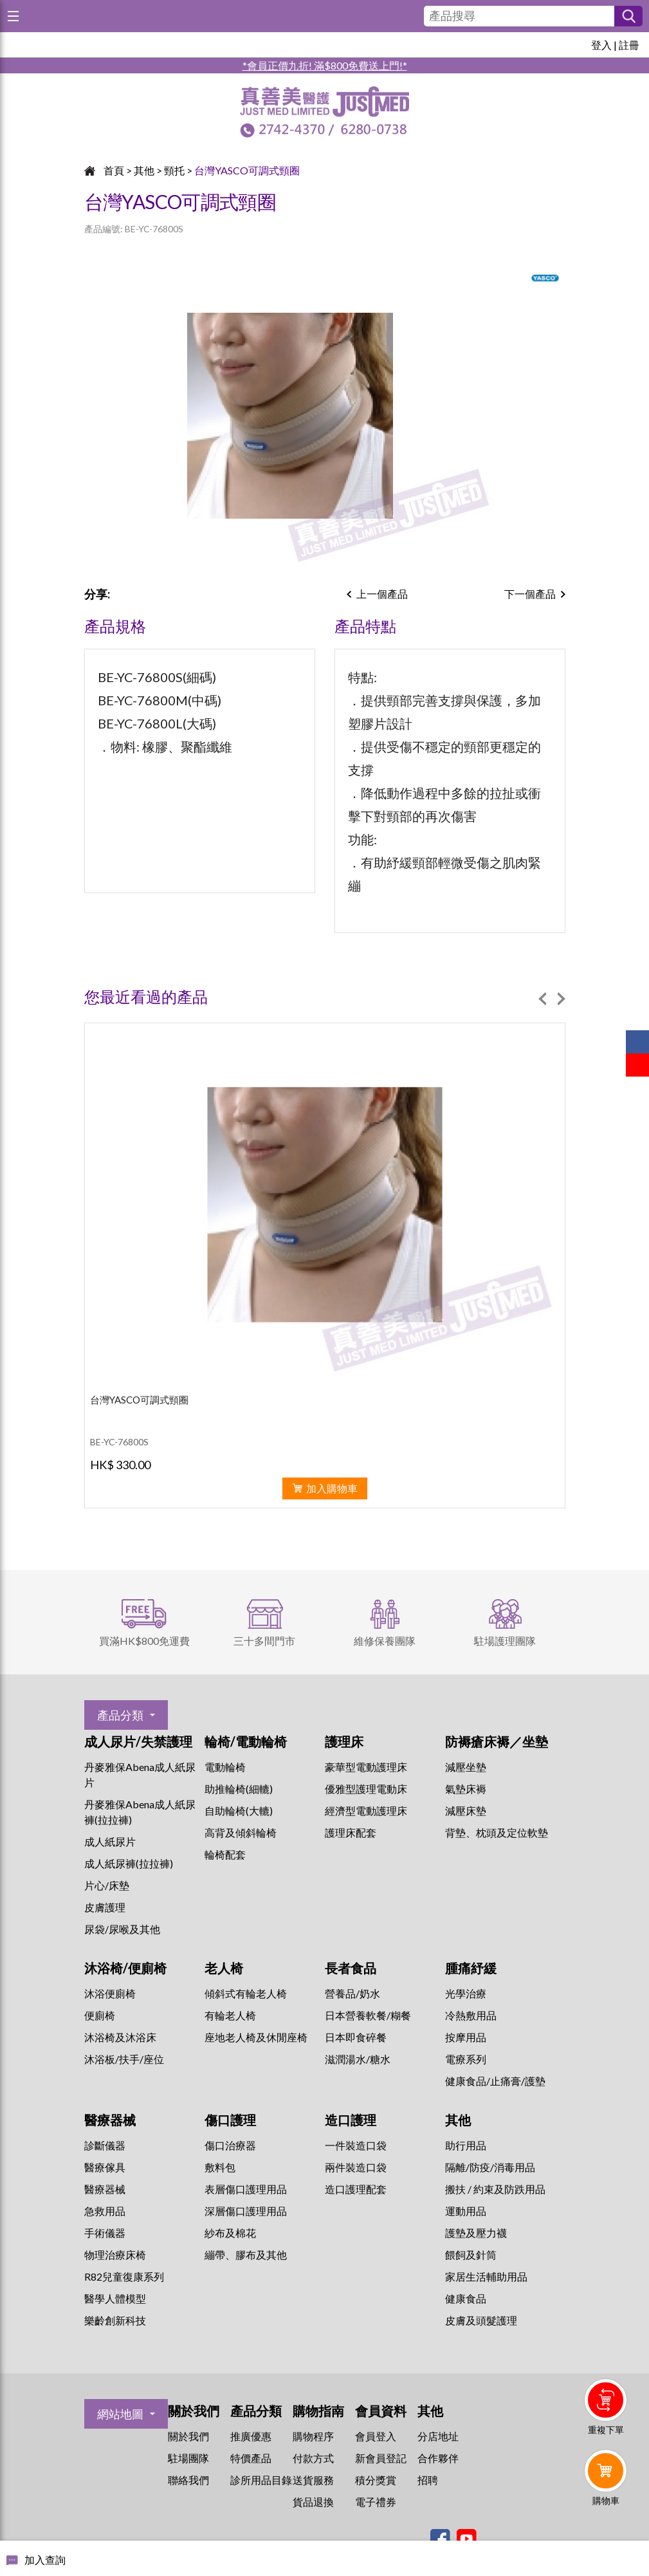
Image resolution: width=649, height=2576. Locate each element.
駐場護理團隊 (505, 1641)
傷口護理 (230, 2119)
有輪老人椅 (230, 2015)
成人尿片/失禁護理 (138, 1741)
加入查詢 (45, 2559)
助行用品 (465, 2145)
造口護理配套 (356, 2189)
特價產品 (250, 2458)
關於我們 (188, 2436)
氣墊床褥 (465, 1789)
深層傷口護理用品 (246, 2211)
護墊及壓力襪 (476, 2233)
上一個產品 (382, 594)
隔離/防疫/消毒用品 (490, 2167)
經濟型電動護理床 (366, 1810)
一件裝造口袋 (356, 2145)
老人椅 (224, 1968)
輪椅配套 (225, 1854)
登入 (601, 45)
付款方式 (313, 2458)
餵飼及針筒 (471, 2254)
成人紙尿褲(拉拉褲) (128, 1863)
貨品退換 (313, 2502)
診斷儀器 (104, 2145)
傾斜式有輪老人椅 (246, 1993)
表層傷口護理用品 (246, 2189)
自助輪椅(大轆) (239, 1810)
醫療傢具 (104, 2167)
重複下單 (606, 2429)
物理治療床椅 (115, 2254)
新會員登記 (381, 2458)
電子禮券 (375, 2502)
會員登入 (375, 2436)
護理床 (344, 1741)
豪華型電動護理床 (366, 1767)
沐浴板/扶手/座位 (124, 2059)
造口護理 (350, 2119)
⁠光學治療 (465, 1993)
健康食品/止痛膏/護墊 (495, 2081)
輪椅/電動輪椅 (246, 1741)
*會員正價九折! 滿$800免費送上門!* (324, 65)
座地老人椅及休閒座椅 (256, 2037)
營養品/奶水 (352, 1993)
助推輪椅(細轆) (239, 1789)
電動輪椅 (225, 1767)
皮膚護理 (104, 1907)
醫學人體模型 (115, 2298)
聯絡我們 (188, 2480)
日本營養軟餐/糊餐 (368, 2015)
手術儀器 (104, 2233)
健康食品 (465, 2298)
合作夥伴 (438, 2458)
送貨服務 (313, 2480)
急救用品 (104, 2211)
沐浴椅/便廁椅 (125, 1968)
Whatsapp (608, 2535)
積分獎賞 (375, 2480)
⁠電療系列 (465, 2059)
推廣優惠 (250, 2436)
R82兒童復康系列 (124, 2276)
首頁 (114, 170)
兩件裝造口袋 (356, 2167)
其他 (144, 170)
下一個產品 (530, 594)
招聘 (427, 2480)
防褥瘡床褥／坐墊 (496, 1741)
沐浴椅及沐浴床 (120, 2037)
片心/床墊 (106, 1885)
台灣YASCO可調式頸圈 (247, 170)
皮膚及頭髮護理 (481, 2320)
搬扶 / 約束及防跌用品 (495, 2189)
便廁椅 (99, 2015)
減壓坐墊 (465, 1767)
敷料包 (220, 2167)
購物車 (605, 2500)
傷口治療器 (230, 2145)
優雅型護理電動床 (366, 1789)
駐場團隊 (188, 2458)
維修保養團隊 (385, 1641)
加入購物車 (332, 1488)
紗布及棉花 (230, 2233)
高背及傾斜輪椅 (241, 1832)
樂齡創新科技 (115, 2320)
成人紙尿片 (110, 1841)
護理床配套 (350, 1832)
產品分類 (120, 1715)
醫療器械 (110, 2119)
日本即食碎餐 (356, 2037)
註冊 (629, 45)
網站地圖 (120, 2414)
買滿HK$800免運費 (144, 1641)
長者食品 (350, 1968)
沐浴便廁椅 (110, 1993)
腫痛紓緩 (471, 1968)
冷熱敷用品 (471, 2015)
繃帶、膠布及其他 (246, 2254)
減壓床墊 (465, 1810)
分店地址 (438, 2436)
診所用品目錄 (261, 2480)
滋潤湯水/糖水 (357, 2059)
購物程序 (313, 2436)
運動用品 (465, 2211)
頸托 (174, 170)
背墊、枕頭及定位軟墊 (496, 1832)
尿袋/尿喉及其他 (122, 1929)
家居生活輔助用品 (486, 2276)
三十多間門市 (264, 1641)
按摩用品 (465, 2037)
